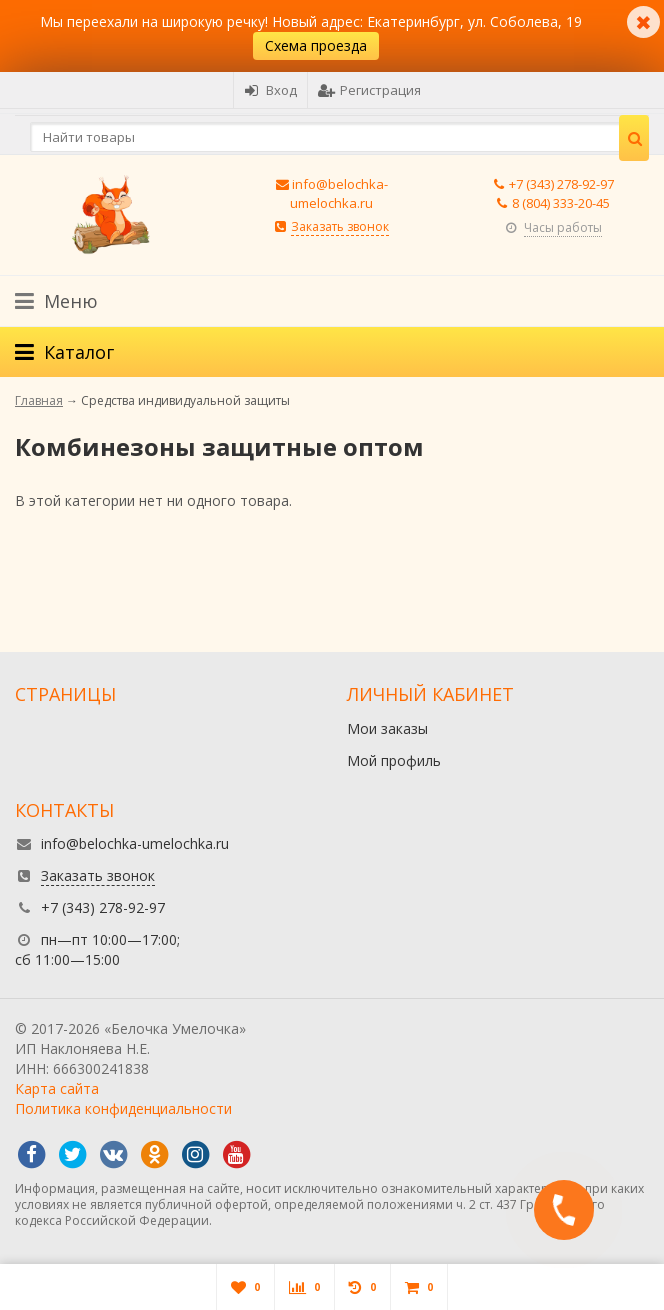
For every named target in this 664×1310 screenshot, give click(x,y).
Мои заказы (387, 728)
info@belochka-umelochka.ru (339, 193)
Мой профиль (394, 760)
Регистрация (369, 90)
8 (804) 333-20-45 (561, 203)
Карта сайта (57, 1088)
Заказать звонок (340, 226)
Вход (270, 90)
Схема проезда (316, 45)
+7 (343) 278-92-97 (561, 184)
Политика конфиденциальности (123, 1108)
